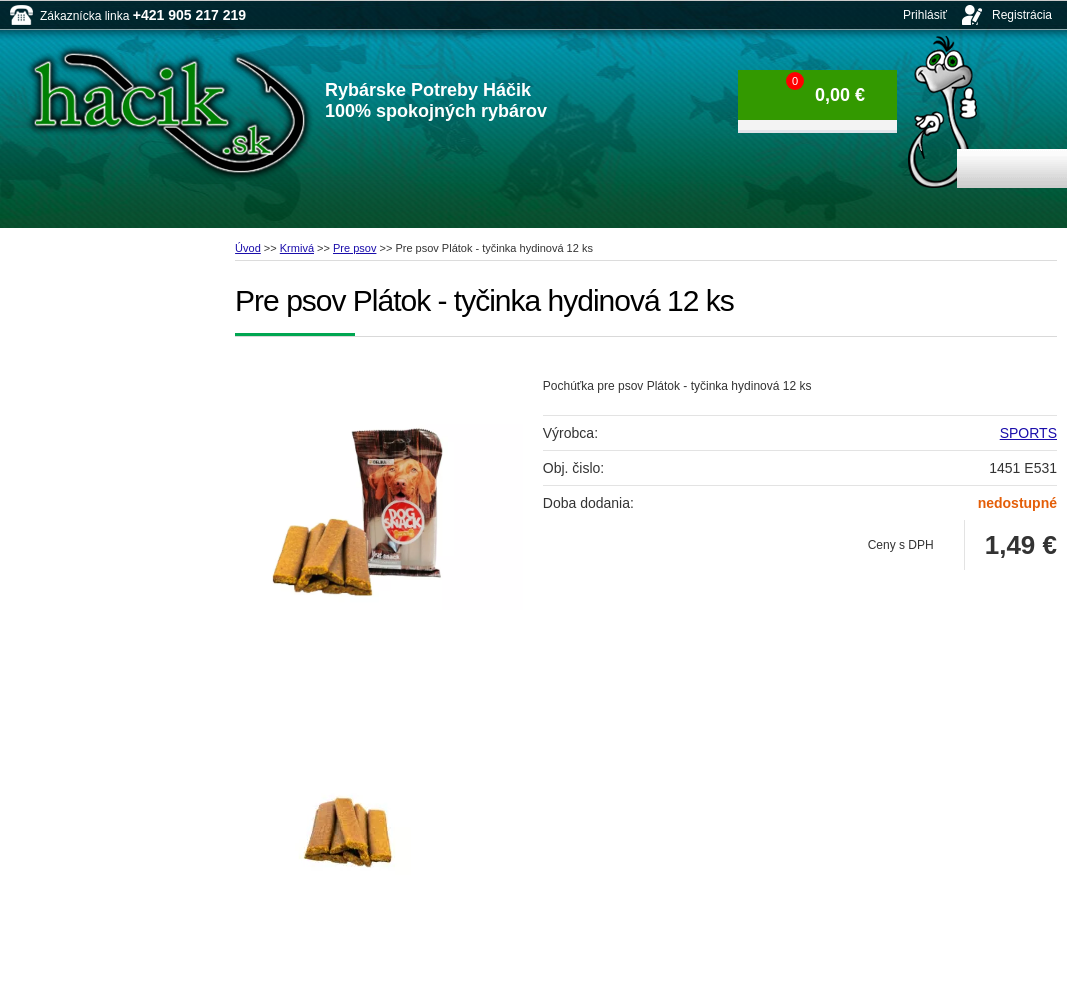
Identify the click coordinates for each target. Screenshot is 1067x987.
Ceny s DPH (901, 545)
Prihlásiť (925, 15)
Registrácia (1022, 15)
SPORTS (1028, 433)
